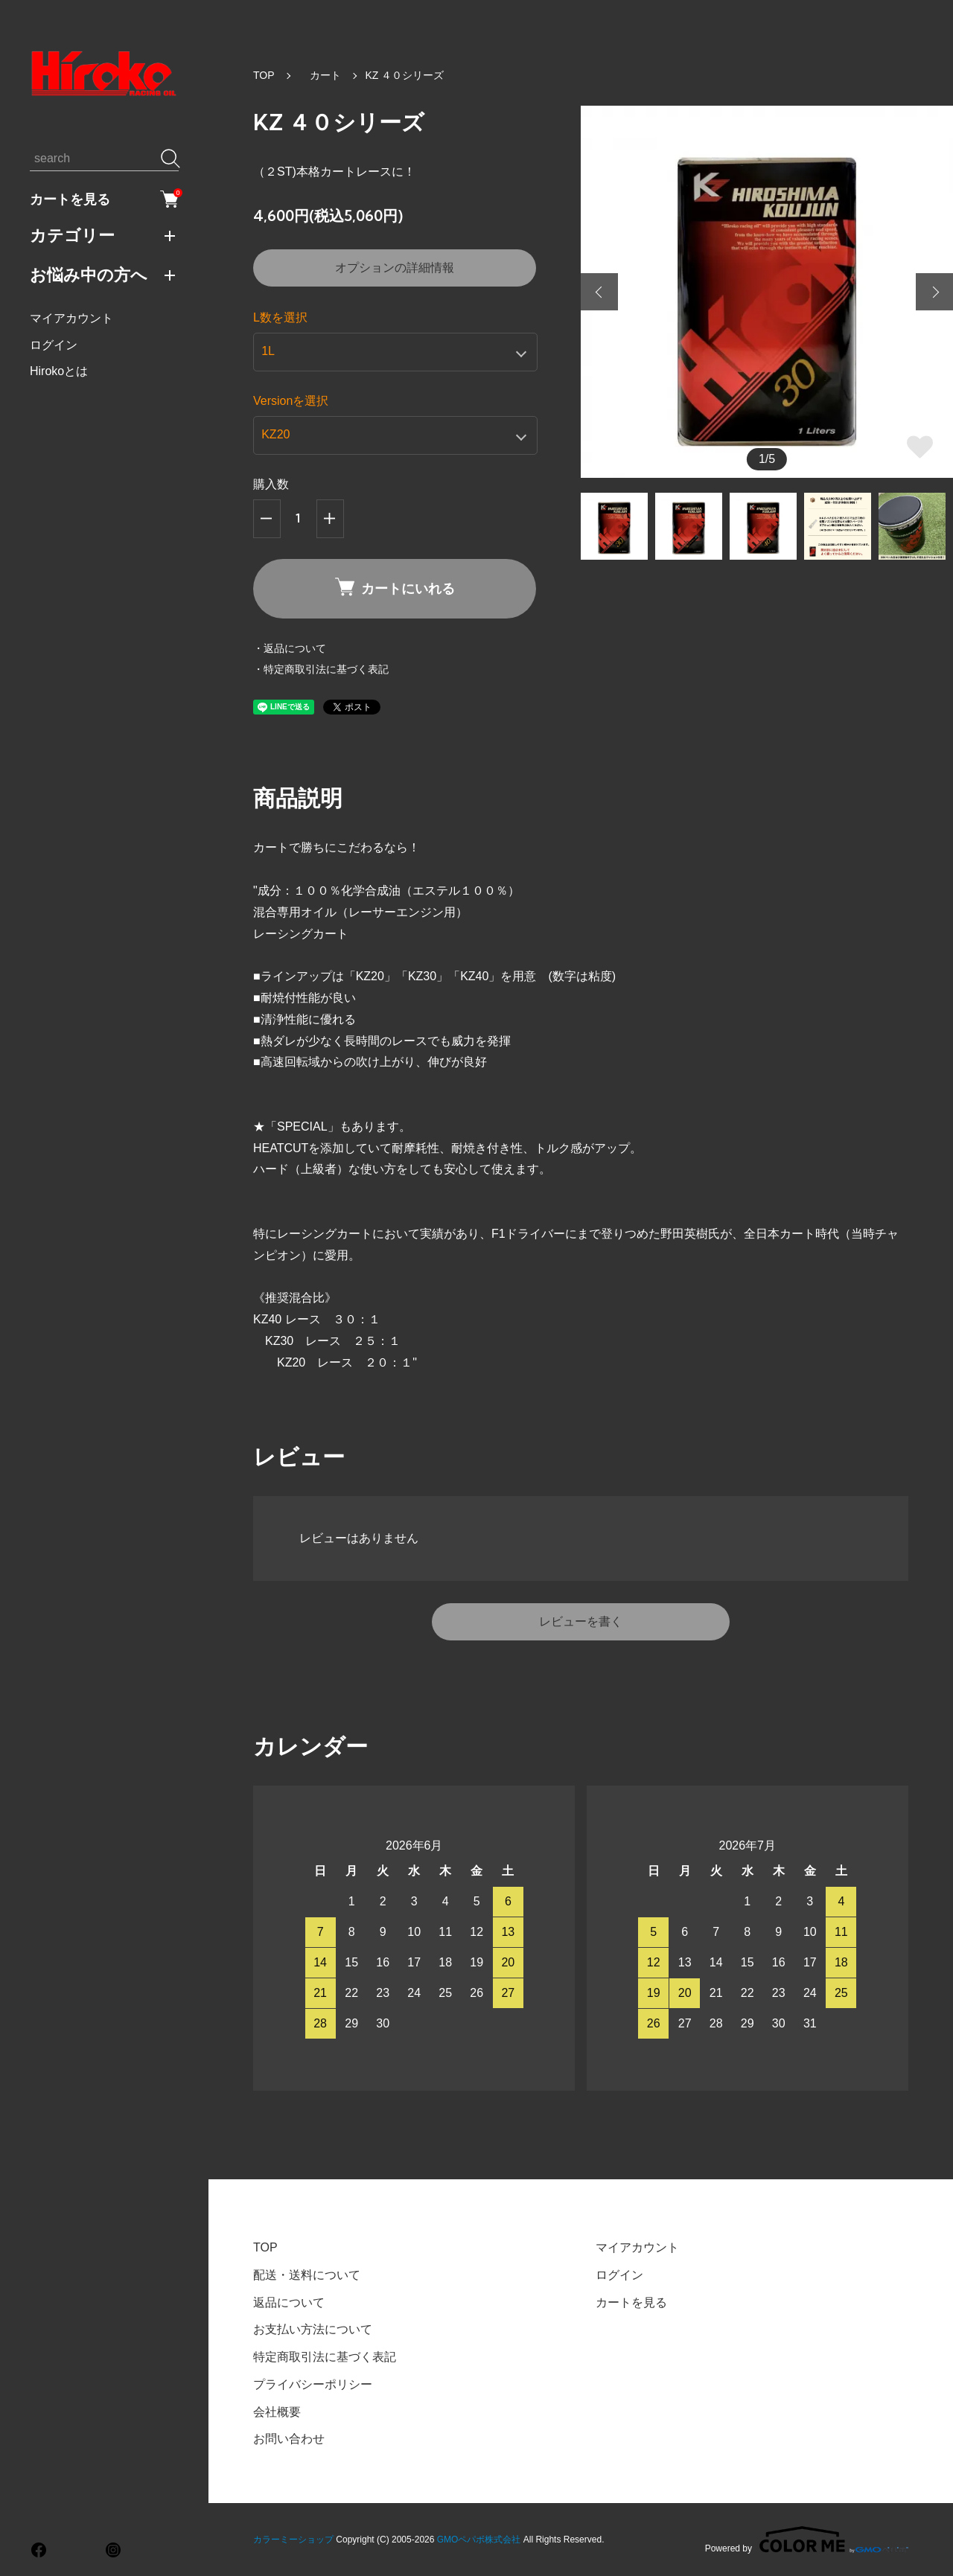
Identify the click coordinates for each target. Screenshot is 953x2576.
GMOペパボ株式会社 (479, 2539)
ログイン (53, 345)
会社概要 (277, 2412)
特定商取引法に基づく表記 (324, 2356)
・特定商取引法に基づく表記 (321, 669)
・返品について (289, 648)
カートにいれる (395, 588)
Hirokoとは (59, 371)
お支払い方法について (312, 2329)
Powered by (806, 2539)
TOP (264, 75)
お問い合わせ (289, 2438)
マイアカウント (71, 318)
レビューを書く (580, 1621)
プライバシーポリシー (312, 2384)
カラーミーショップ (293, 2539)
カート (320, 75)
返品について (289, 2302)
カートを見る (104, 199)
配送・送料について (306, 2275)
